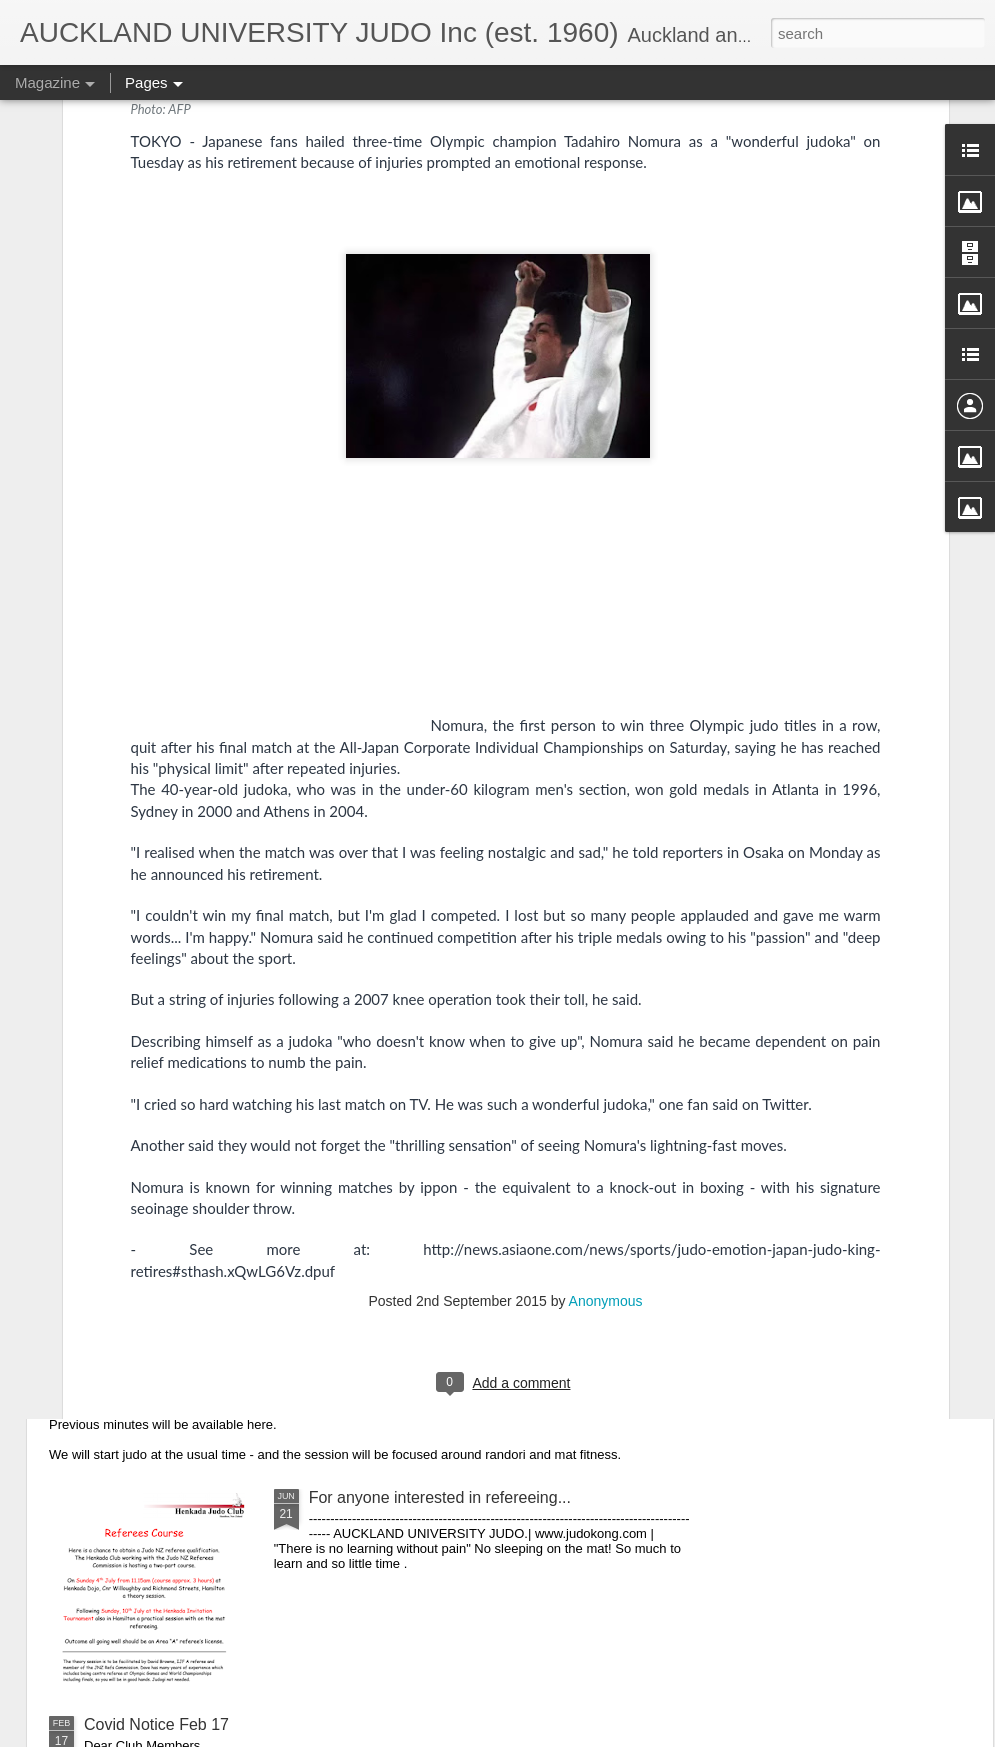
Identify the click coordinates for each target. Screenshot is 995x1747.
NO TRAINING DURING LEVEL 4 (203, 1159)
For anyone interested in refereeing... (440, 1497)
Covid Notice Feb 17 (156, 1724)
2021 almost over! (372, 932)
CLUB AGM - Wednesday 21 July (202, 1328)
